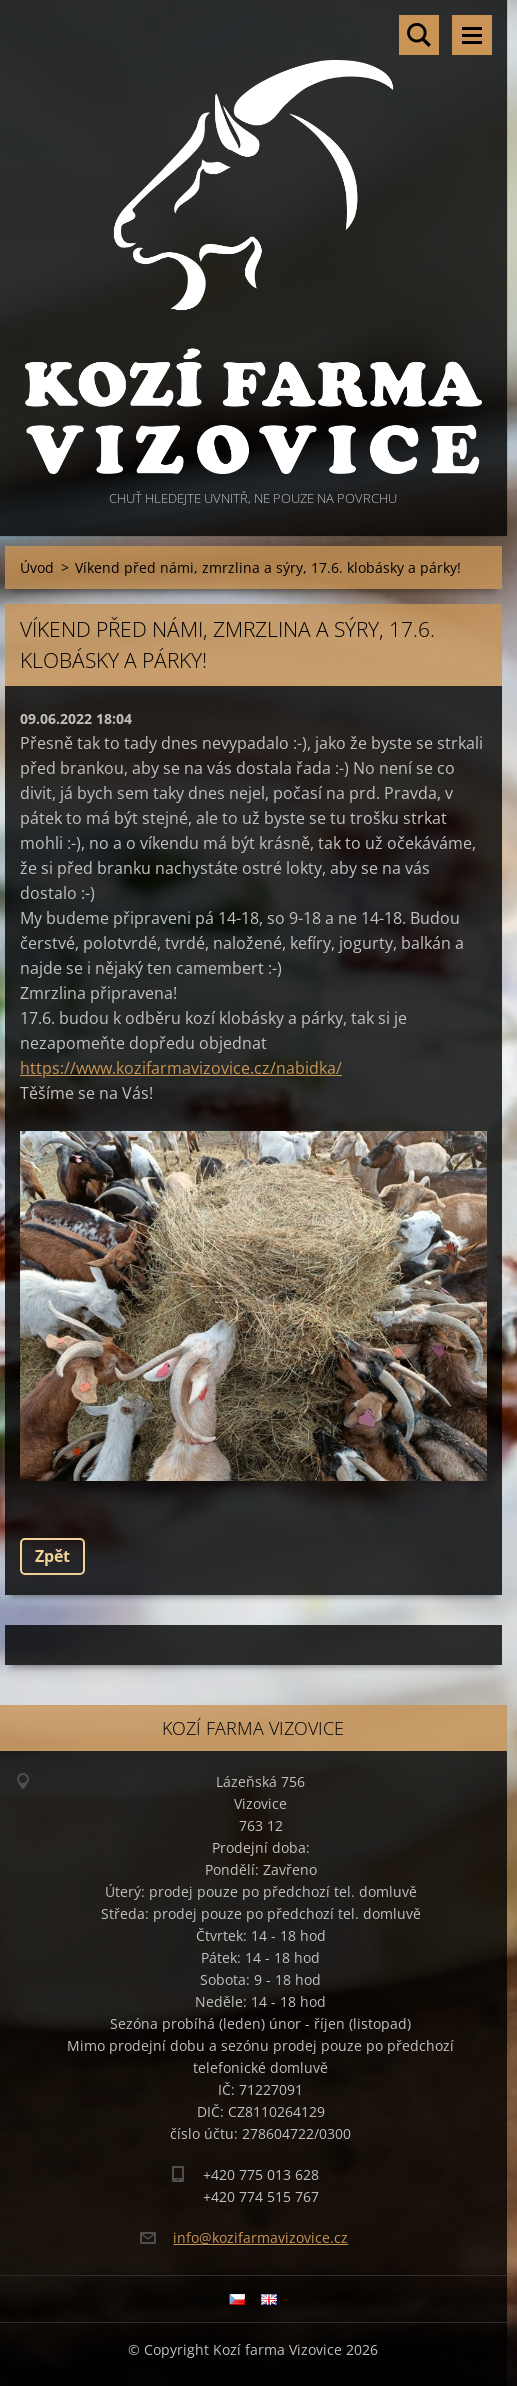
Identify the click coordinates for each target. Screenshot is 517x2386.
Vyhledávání (419, 35)
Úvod (37, 567)
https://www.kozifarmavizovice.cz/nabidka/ (181, 1068)
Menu (472, 35)
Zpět (52, 1556)
